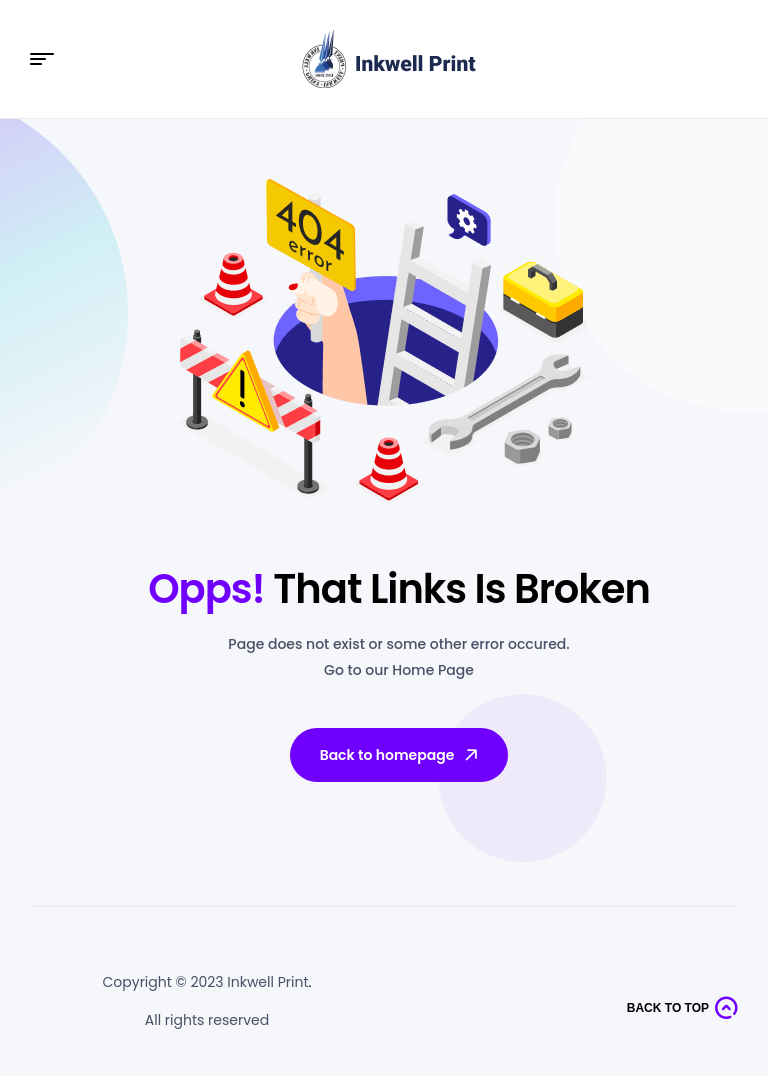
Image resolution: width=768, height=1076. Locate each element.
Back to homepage (401, 755)
